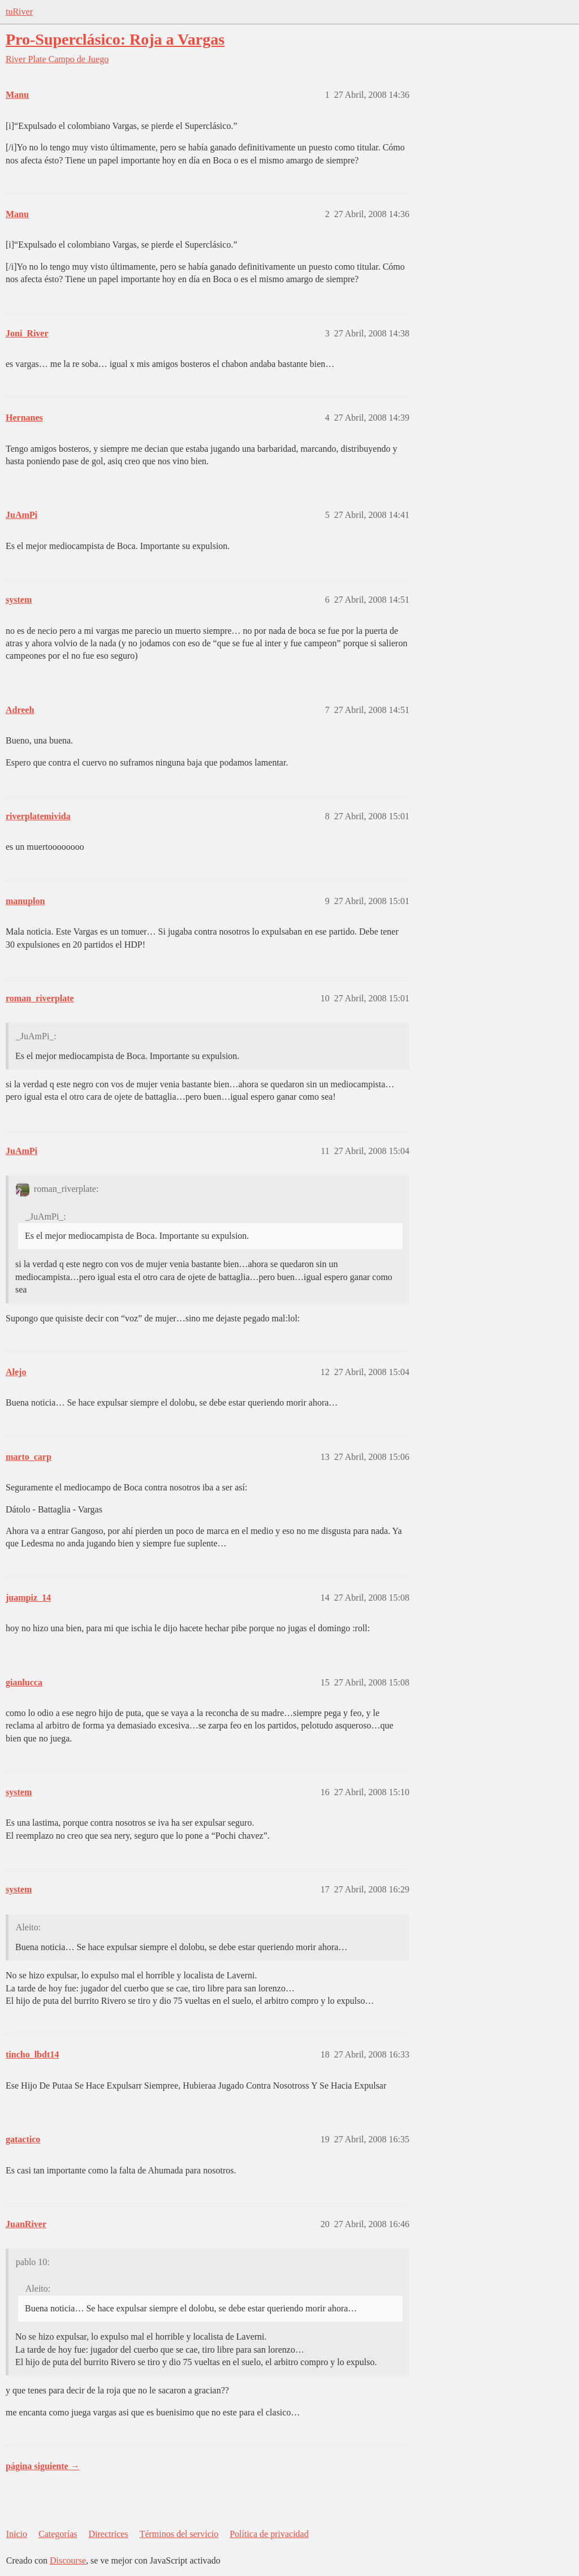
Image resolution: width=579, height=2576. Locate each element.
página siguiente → (43, 2466)
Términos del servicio (179, 2534)
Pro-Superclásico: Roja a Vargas (115, 39)
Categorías (57, 2534)
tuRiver (19, 11)
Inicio (16, 2534)
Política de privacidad (269, 2534)
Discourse (68, 2560)
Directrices (108, 2534)
